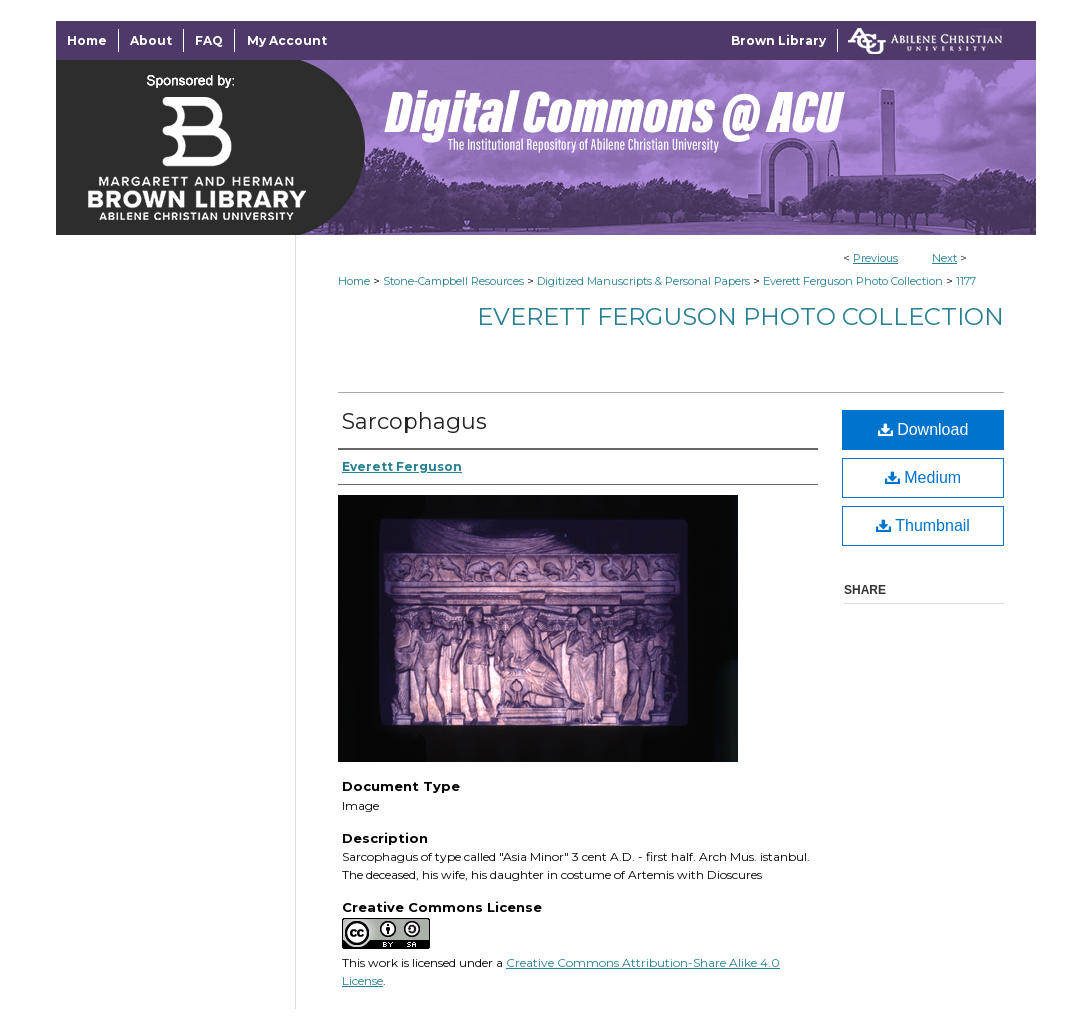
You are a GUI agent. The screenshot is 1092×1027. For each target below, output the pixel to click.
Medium (923, 477)
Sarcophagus (414, 421)
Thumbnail (923, 525)
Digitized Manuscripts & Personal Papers (643, 281)
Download (923, 429)
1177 (966, 281)
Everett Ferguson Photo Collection (853, 281)
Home (354, 281)
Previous (875, 258)
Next (944, 258)
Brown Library (778, 40)
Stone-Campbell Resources (453, 281)
